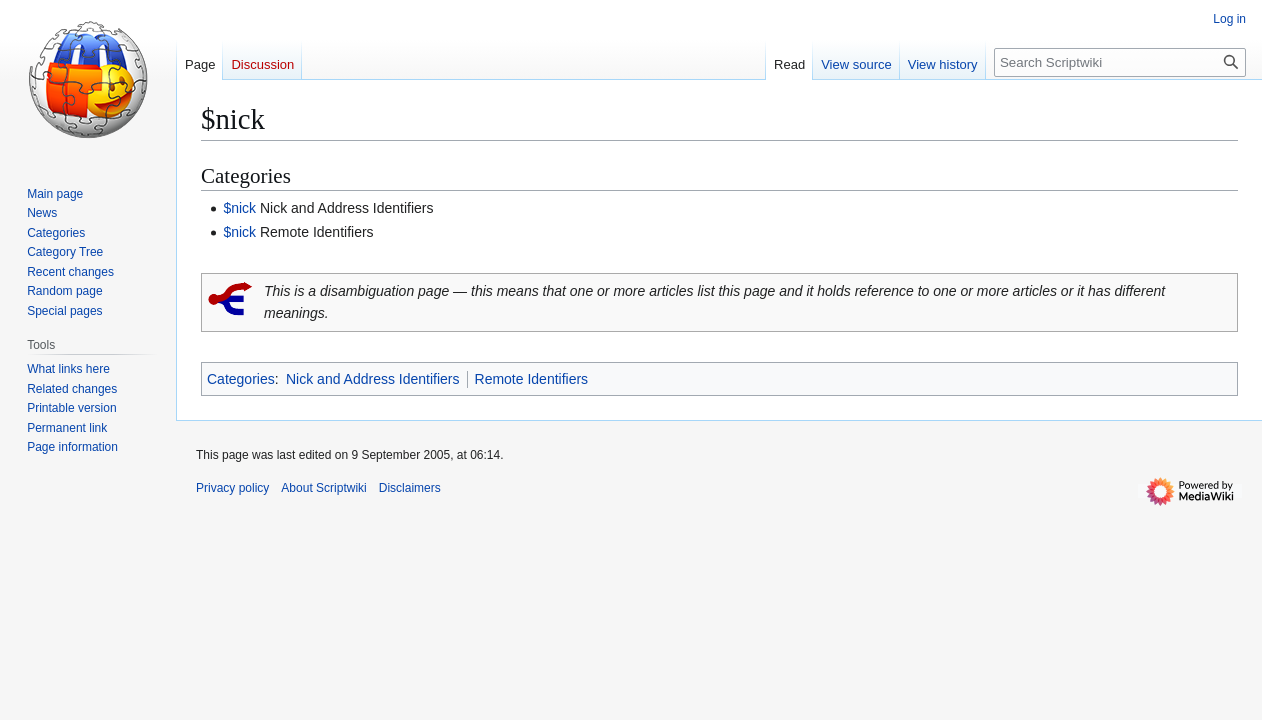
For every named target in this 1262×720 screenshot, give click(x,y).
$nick (239, 208)
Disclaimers (410, 488)
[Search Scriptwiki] (1120, 62)
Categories (241, 379)
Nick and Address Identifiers (373, 379)
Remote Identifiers (532, 379)
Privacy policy (232, 488)
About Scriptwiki (323, 488)
